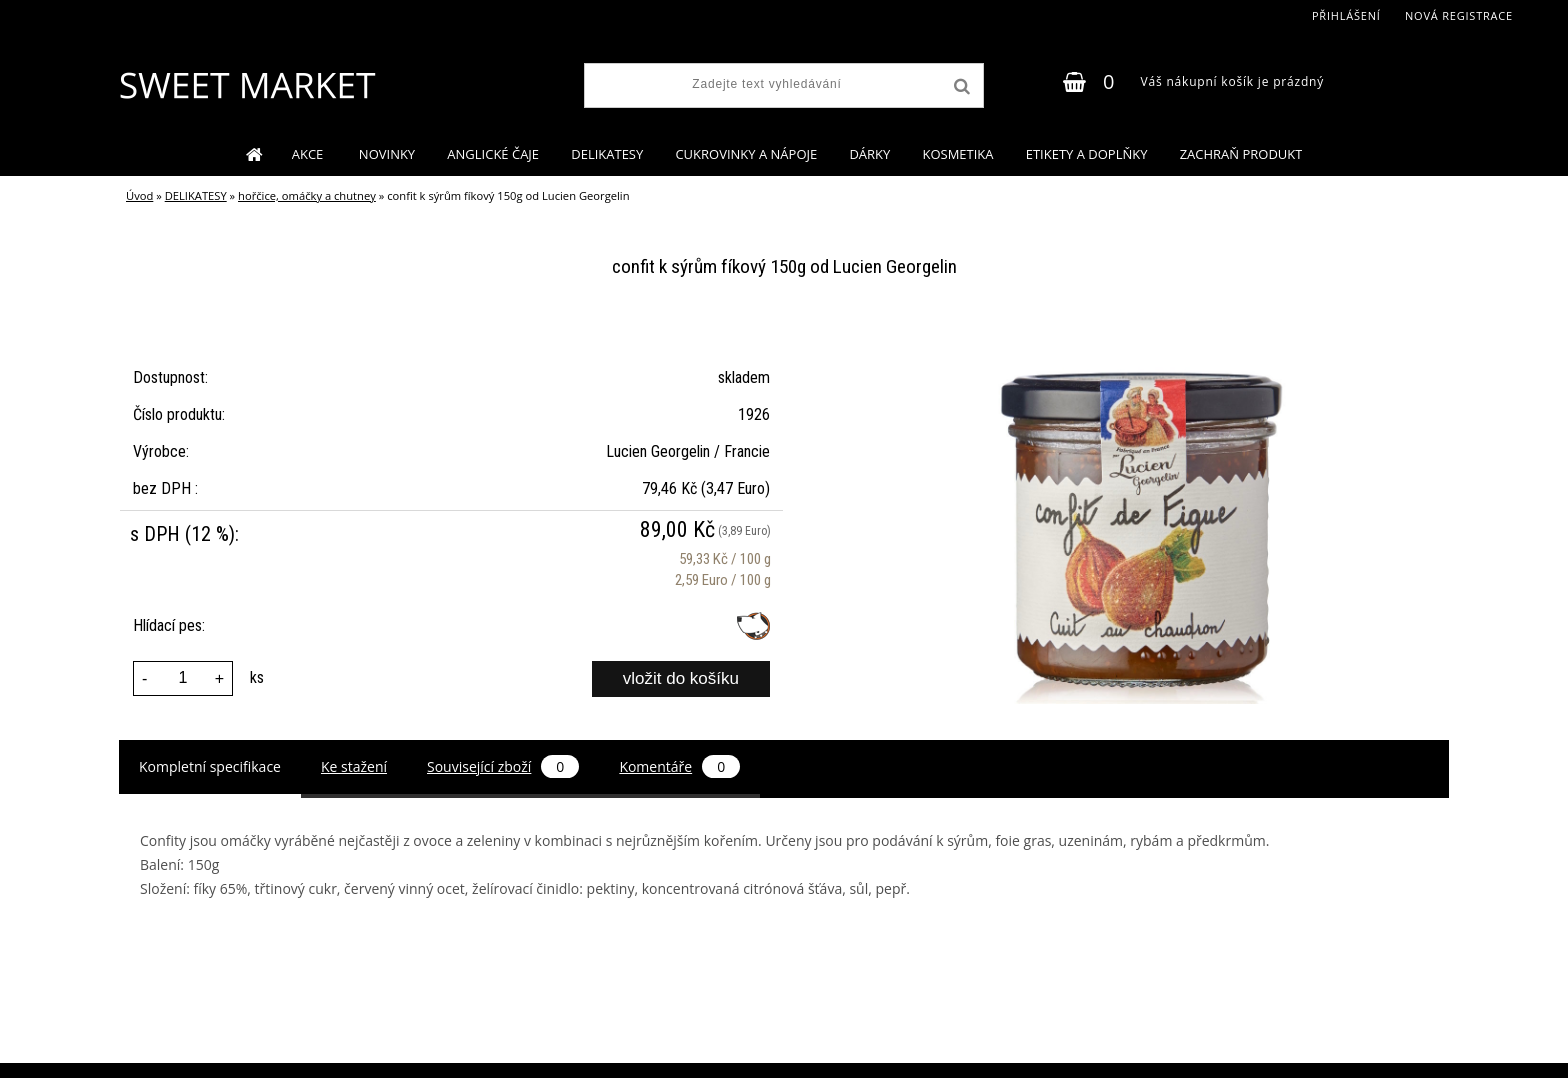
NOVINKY (387, 154)
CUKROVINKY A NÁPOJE (746, 154)
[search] (960, 87)
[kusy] (183, 678)
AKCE (309, 154)
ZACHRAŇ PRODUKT (1241, 154)
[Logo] (246, 85)
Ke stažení (354, 766)
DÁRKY (869, 154)
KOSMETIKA (957, 154)
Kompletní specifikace (210, 766)
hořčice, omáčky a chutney (307, 195)
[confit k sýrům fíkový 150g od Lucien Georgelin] (1140, 330)
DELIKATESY (607, 154)
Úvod (139, 195)
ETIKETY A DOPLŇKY (1087, 154)
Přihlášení (1346, 15)
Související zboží (503, 766)
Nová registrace (1459, 15)
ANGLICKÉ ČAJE (493, 154)
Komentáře (679, 766)
